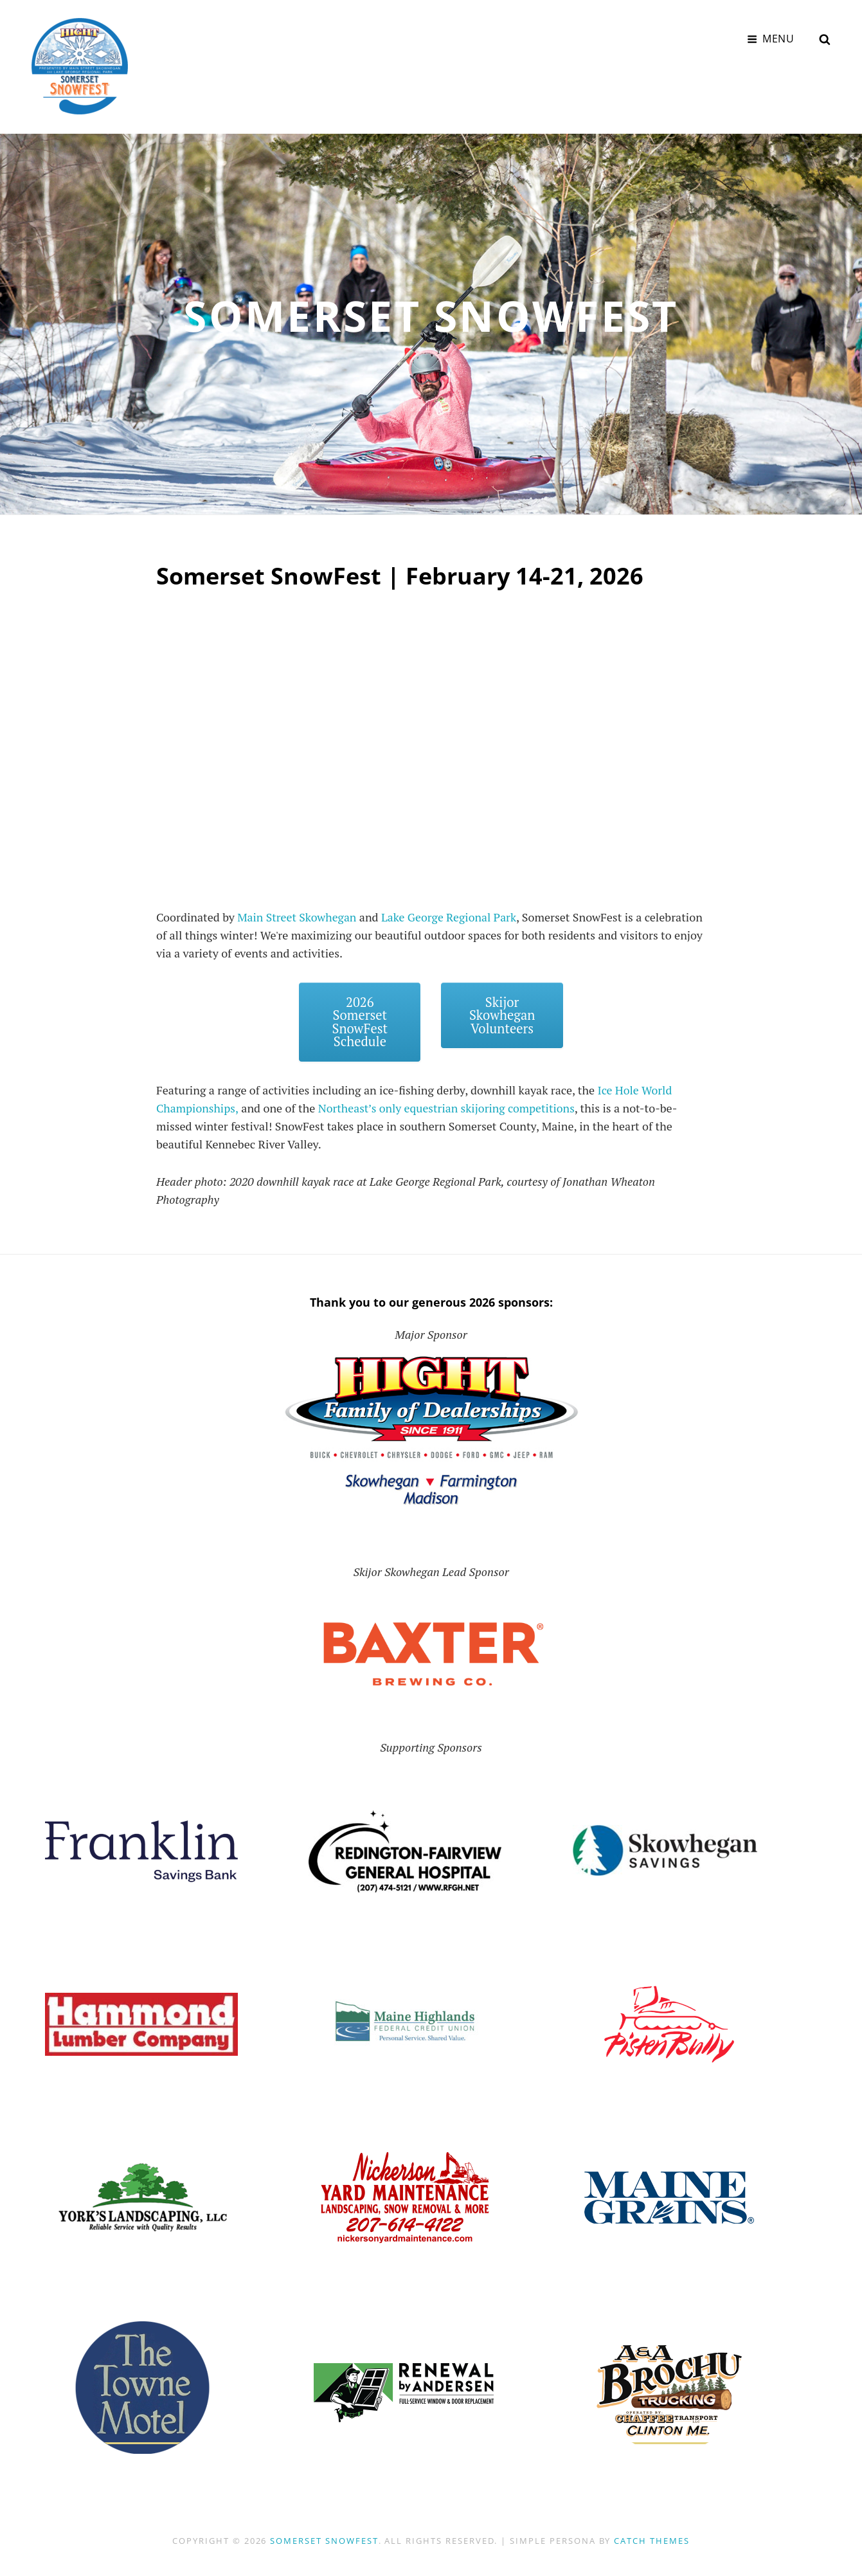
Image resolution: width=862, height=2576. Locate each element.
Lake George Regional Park (451, 916)
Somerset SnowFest (324, 2540)
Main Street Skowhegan (297, 916)
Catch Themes (651, 2540)
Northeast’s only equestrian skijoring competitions (449, 1108)
